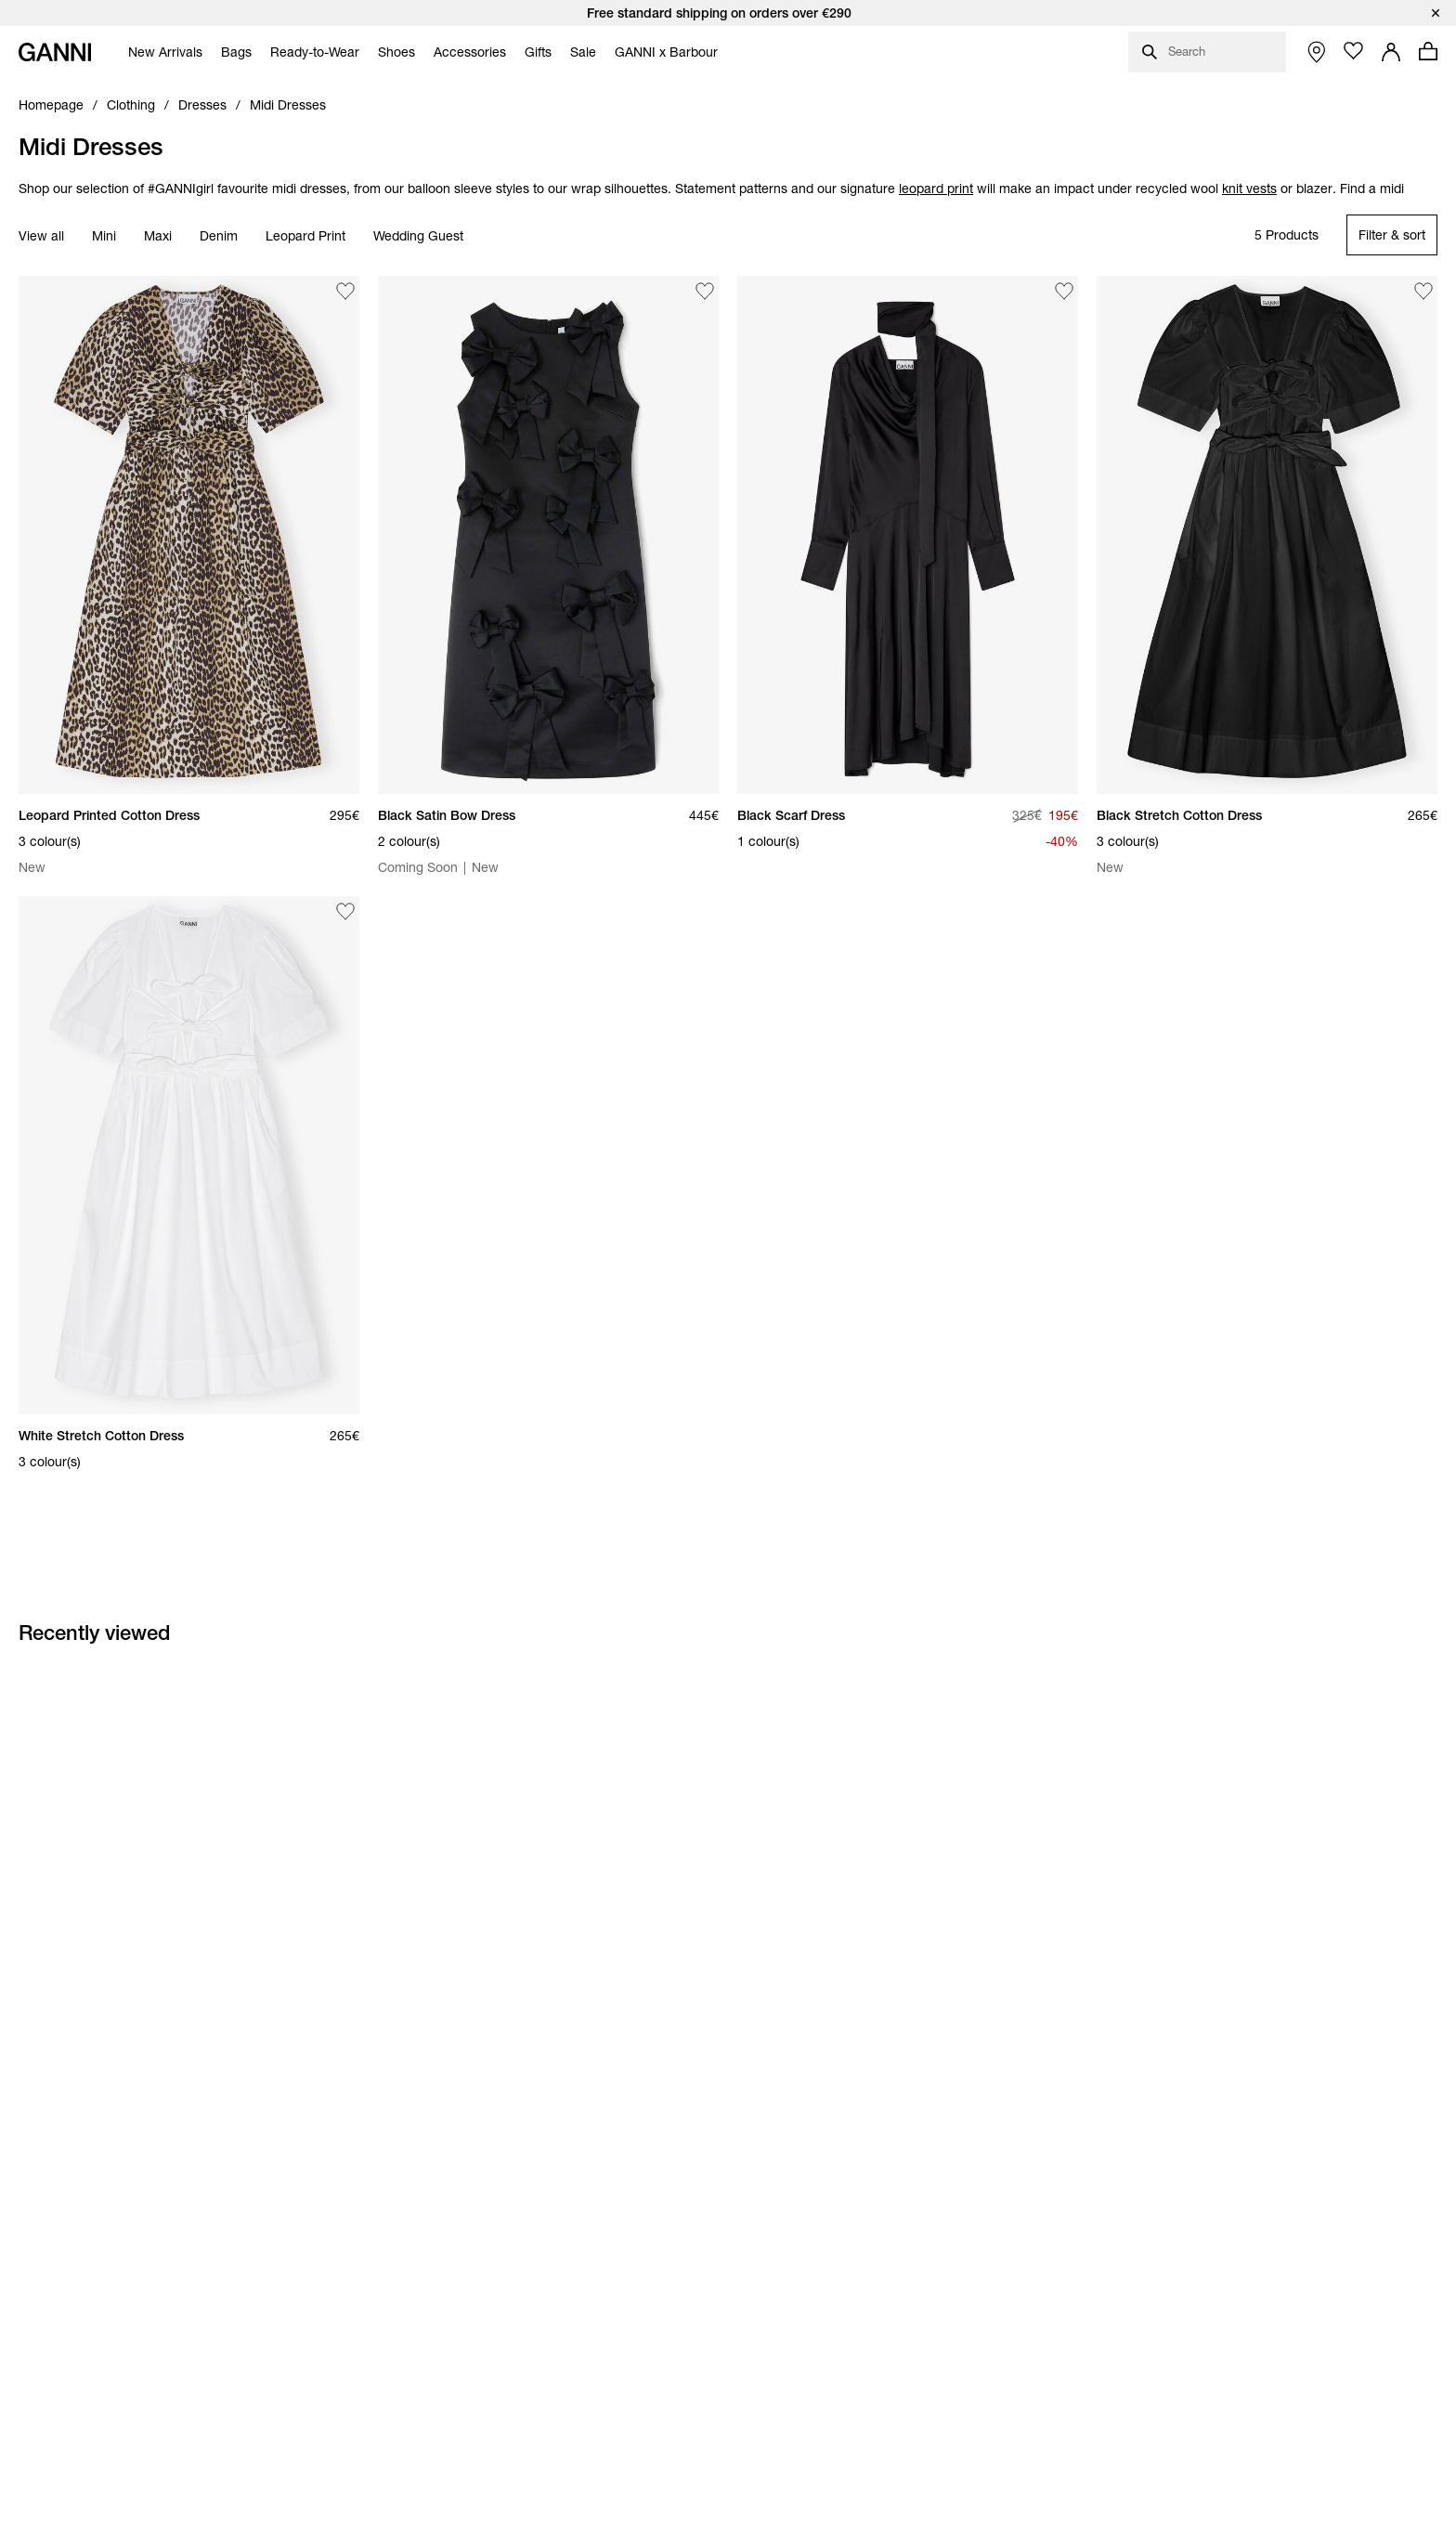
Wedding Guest (418, 236)
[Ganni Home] (55, 52)
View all (41, 236)
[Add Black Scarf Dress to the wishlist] (1064, 291)
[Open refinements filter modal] (1391, 235)
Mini (104, 236)
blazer (1314, 188)
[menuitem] (160, 52)
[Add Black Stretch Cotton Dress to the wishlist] (1423, 291)
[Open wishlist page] (1354, 51)
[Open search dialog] (1207, 52)
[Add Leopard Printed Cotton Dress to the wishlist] (345, 291)
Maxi (158, 236)
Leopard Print (305, 236)
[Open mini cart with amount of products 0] (1428, 51)
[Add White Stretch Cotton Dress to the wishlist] (345, 911)
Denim (219, 236)
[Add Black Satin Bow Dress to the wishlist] (705, 291)
